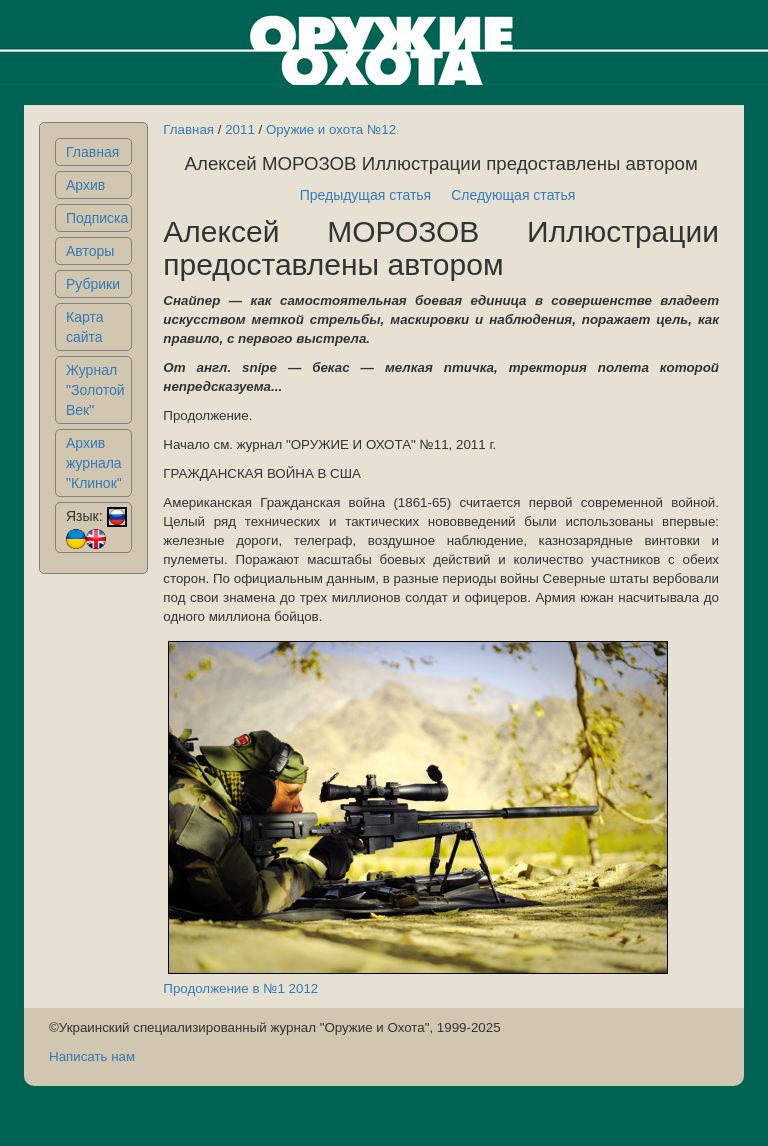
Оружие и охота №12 (331, 129)
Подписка (97, 218)
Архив (85, 185)
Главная (92, 152)
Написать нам (92, 1056)
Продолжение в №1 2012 (240, 988)
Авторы (90, 251)
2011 (240, 129)
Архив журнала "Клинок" (94, 463)
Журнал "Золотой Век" (95, 390)
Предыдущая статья (366, 195)
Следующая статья (513, 195)
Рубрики (93, 284)
